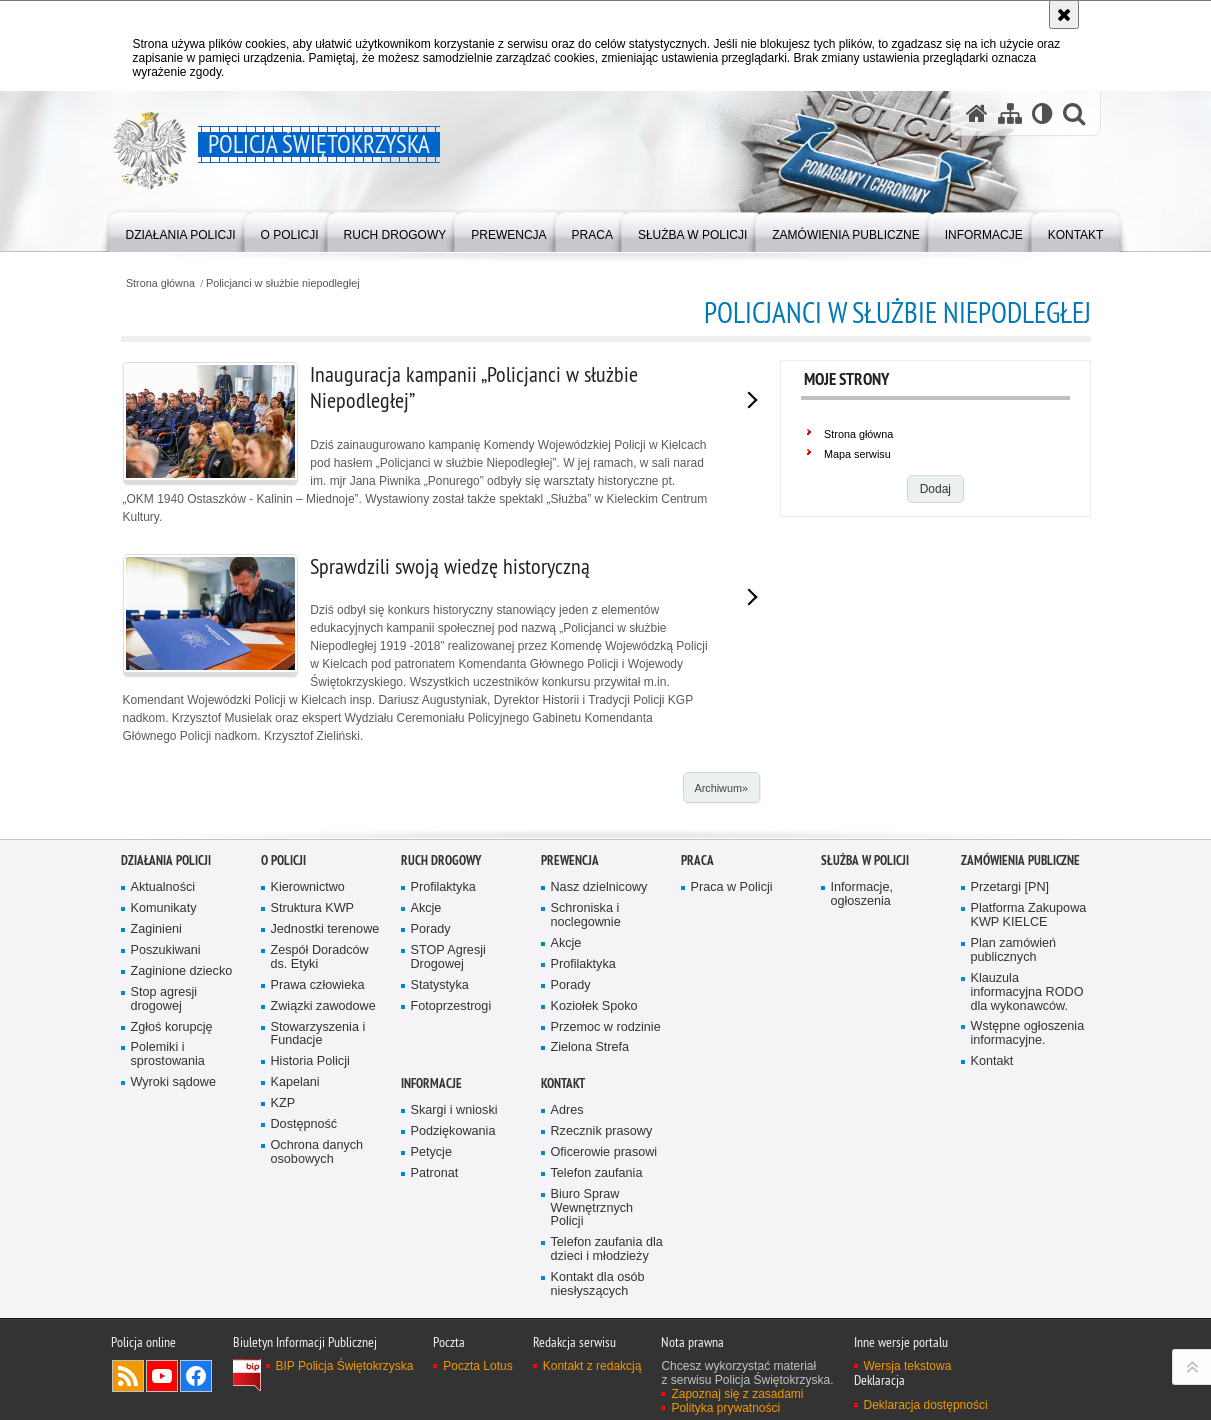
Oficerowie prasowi (604, 1268)
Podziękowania (453, 1247)
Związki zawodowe (323, 1122)
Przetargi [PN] (1010, 1004)
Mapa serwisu (857, 454)
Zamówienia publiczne (1020, 977)
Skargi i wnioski (454, 1227)
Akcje (426, 1025)
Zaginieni (156, 1046)
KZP (283, 1220)
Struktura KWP (313, 1025)
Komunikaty (164, 1025)
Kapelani (295, 1199)
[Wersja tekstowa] (1042, 113)
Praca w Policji (732, 1004)
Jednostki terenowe (325, 1046)
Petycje (431, 1268)
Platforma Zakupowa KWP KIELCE (1029, 1032)
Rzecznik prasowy (602, 1247)
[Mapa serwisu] (1010, 113)
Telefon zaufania (597, 1289)
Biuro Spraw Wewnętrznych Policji (592, 1324)
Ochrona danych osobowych (317, 1268)
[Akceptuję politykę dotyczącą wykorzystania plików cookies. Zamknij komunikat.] (1064, 14)
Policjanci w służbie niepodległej (283, 283)
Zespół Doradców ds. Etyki (320, 1073)
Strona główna (160, 283)
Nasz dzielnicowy (599, 1004)
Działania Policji (166, 977)
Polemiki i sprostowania (168, 1171)
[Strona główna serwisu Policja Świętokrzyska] (977, 113)
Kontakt (992, 1178)
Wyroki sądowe (173, 1199)
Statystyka (440, 1101)
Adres (567, 1227)
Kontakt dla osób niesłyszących (598, 1401)
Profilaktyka (443, 1004)
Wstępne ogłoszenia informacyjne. (1028, 1150)
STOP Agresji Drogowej (448, 1073)
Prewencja (570, 977)
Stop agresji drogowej (164, 1115)
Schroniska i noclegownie (586, 1032)
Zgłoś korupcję (172, 1143)
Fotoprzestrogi (451, 1122)
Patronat (435, 1289)
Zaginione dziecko (182, 1087)
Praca (697, 977)
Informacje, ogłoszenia (862, 1011)
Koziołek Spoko (594, 1122)
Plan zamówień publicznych (1014, 1066)
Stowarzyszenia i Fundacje (318, 1150)
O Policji (283, 977)
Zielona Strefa (590, 1164)
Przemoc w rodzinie (606, 1143)
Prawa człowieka (318, 1101)
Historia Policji (310, 1178)
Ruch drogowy (441, 977)
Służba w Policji (865, 977)
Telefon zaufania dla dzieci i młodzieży (607, 1366)
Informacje (431, 1200)
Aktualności (163, 1004)
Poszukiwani (166, 1066)
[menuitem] (181, 230)
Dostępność (304, 1240)
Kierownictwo (308, 1004)
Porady (431, 1046)
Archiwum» (720, 788)
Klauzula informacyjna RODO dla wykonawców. (1027, 1108)
